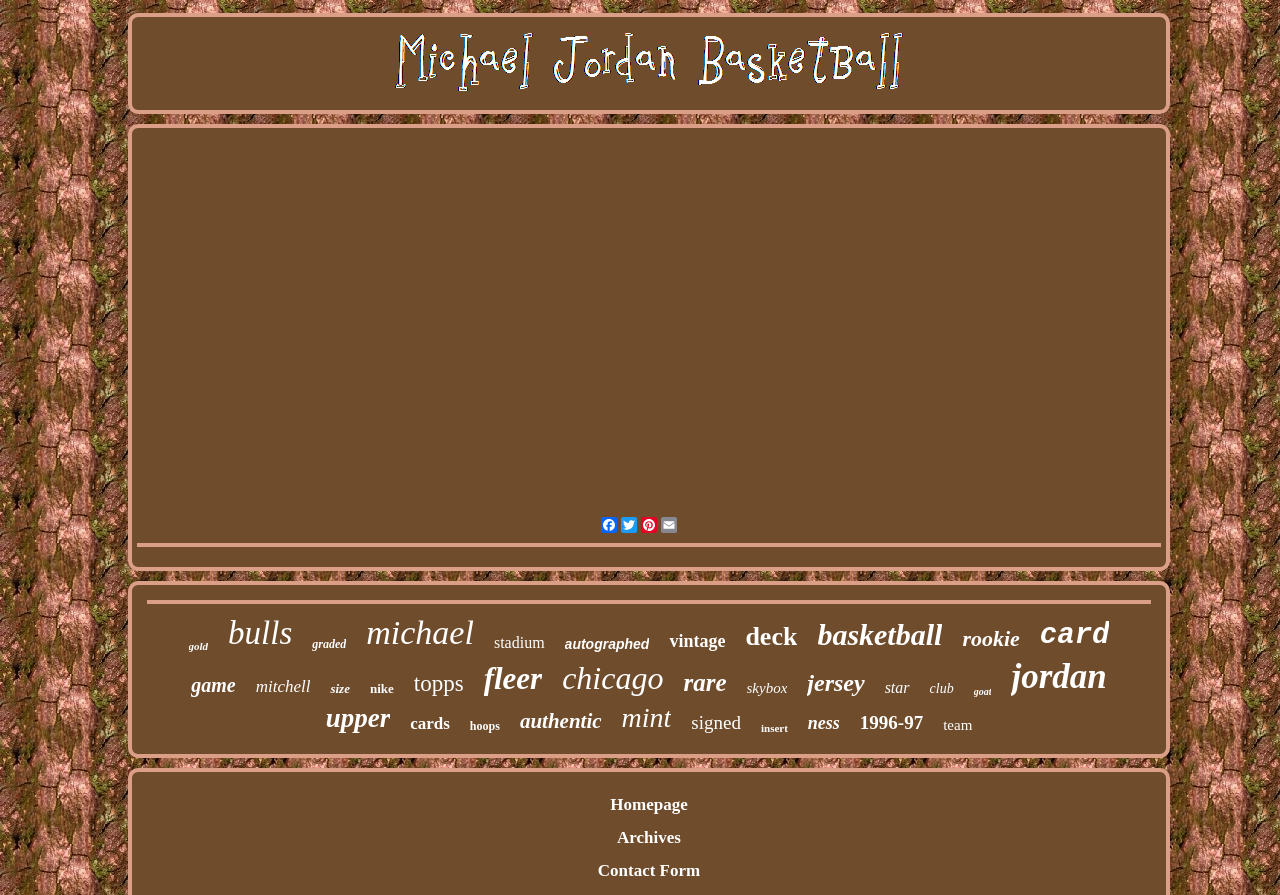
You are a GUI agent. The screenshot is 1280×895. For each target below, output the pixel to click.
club (942, 688)
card (1075, 635)
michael (420, 632)
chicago (612, 678)
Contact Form (649, 870)
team (957, 725)
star (897, 687)
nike (382, 688)
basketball (879, 634)
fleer (513, 678)
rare (704, 682)
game (213, 685)
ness (824, 723)
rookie (990, 638)
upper (358, 718)
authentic (561, 721)
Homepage (648, 804)
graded (329, 644)
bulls (260, 633)
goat (983, 691)
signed (716, 722)
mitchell (283, 686)
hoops (485, 726)
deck (771, 636)
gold (199, 646)
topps (439, 683)
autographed (607, 644)
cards (430, 723)
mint (647, 717)
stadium (519, 642)
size (340, 688)
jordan (1058, 676)
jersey (835, 683)
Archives (649, 837)
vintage (697, 641)
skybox (767, 688)
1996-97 (891, 722)
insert (774, 728)
